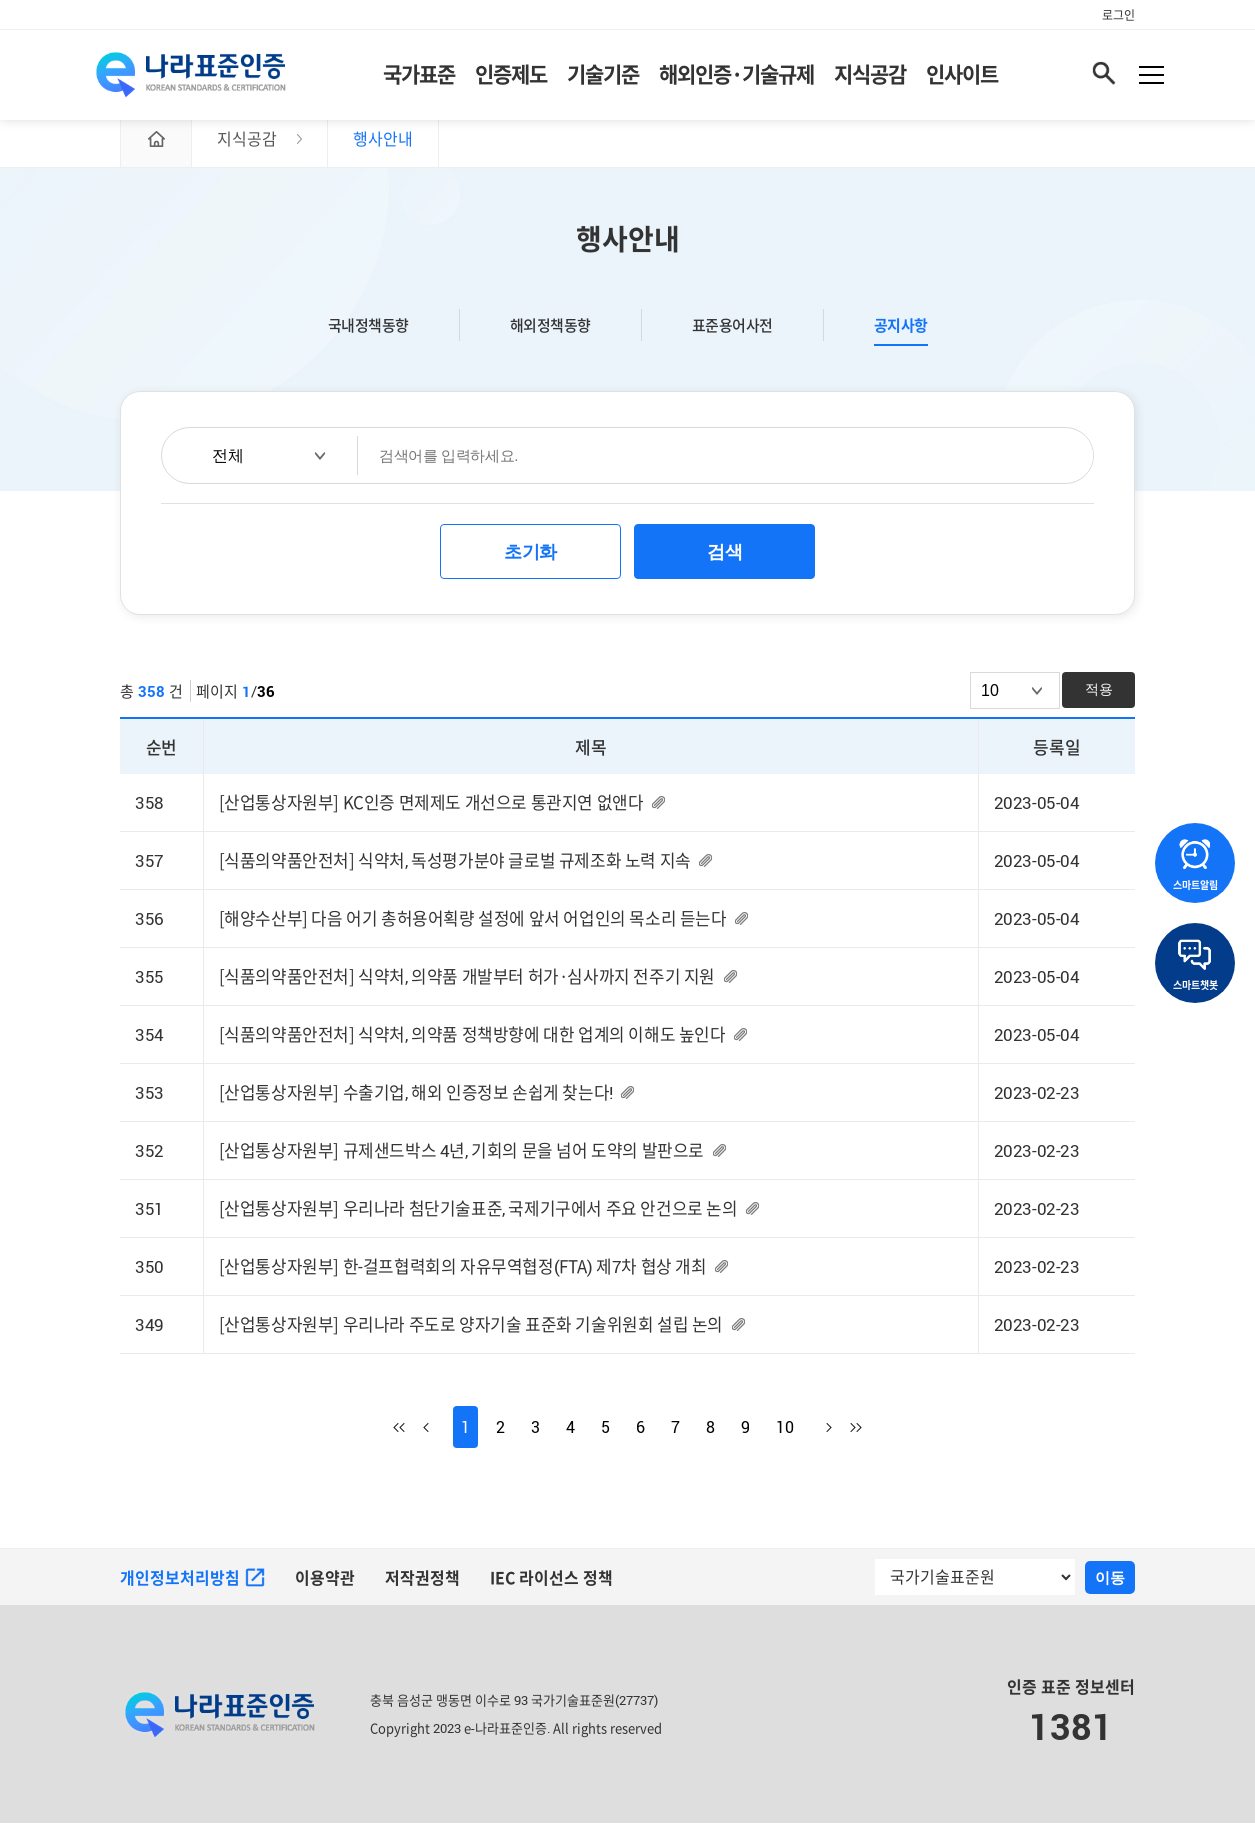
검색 (724, 573)
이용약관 (325, 1601)
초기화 (530, 573)
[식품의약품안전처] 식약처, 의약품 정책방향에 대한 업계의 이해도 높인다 (472, 1056)
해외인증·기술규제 (736, 80)
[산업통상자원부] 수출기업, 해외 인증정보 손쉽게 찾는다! (416, 1114)
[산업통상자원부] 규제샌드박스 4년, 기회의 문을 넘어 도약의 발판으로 (461, 1172)
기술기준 (603, 80)
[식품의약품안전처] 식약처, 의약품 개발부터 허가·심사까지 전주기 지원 (467, 998)
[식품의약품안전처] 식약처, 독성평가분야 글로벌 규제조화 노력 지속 (455, 881)
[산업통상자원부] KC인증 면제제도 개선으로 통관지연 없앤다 (431, 823)
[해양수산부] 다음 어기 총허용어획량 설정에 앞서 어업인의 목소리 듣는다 (473, 939)
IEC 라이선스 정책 (552, 1601)
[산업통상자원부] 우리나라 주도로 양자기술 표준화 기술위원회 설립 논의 (471, 1347)
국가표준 (419, 80)
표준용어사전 (732, 346)
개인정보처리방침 (192, 1601)
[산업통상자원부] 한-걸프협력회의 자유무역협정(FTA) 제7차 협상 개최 (463, 1289)
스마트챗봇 (1195, 965)
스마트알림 (1195, 865)
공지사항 (901, 346)
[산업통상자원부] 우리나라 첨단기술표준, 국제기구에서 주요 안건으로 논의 (478, 1230)
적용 (1099, 710)
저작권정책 (422, 1601)
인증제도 (511, 80)
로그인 (1118, 15)
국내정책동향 (368, 346)
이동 (1110, 1599)
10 (785, 1450)
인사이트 (962, 80)
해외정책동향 (550, 346)
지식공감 (870, 80)
